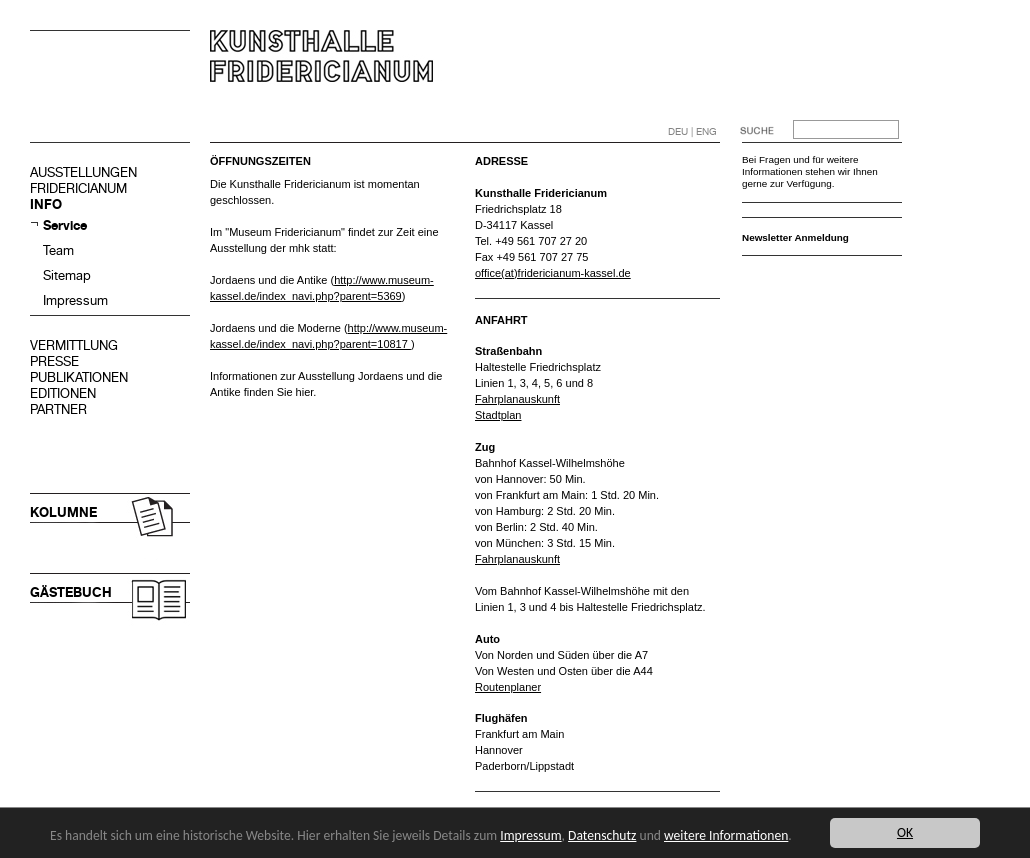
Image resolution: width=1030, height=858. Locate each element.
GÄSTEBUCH (71, 592)
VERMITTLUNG (74, 345)
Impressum (75, 300)
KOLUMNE (63, 512)
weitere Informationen (726, 835)
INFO (46, 204)
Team (58, 250)
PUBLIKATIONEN (79, 377)
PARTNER (58, 409)
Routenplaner (508, 687)
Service (65, 225)
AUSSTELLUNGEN (83, 172)
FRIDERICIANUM (78, 188)
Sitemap (67, 275)
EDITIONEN (63, 393)
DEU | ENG (692, 131)
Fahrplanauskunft (517, 399)
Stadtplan (498, 415)
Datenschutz (602, 835)
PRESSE (54, 361)
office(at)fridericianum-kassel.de (553, 273)
